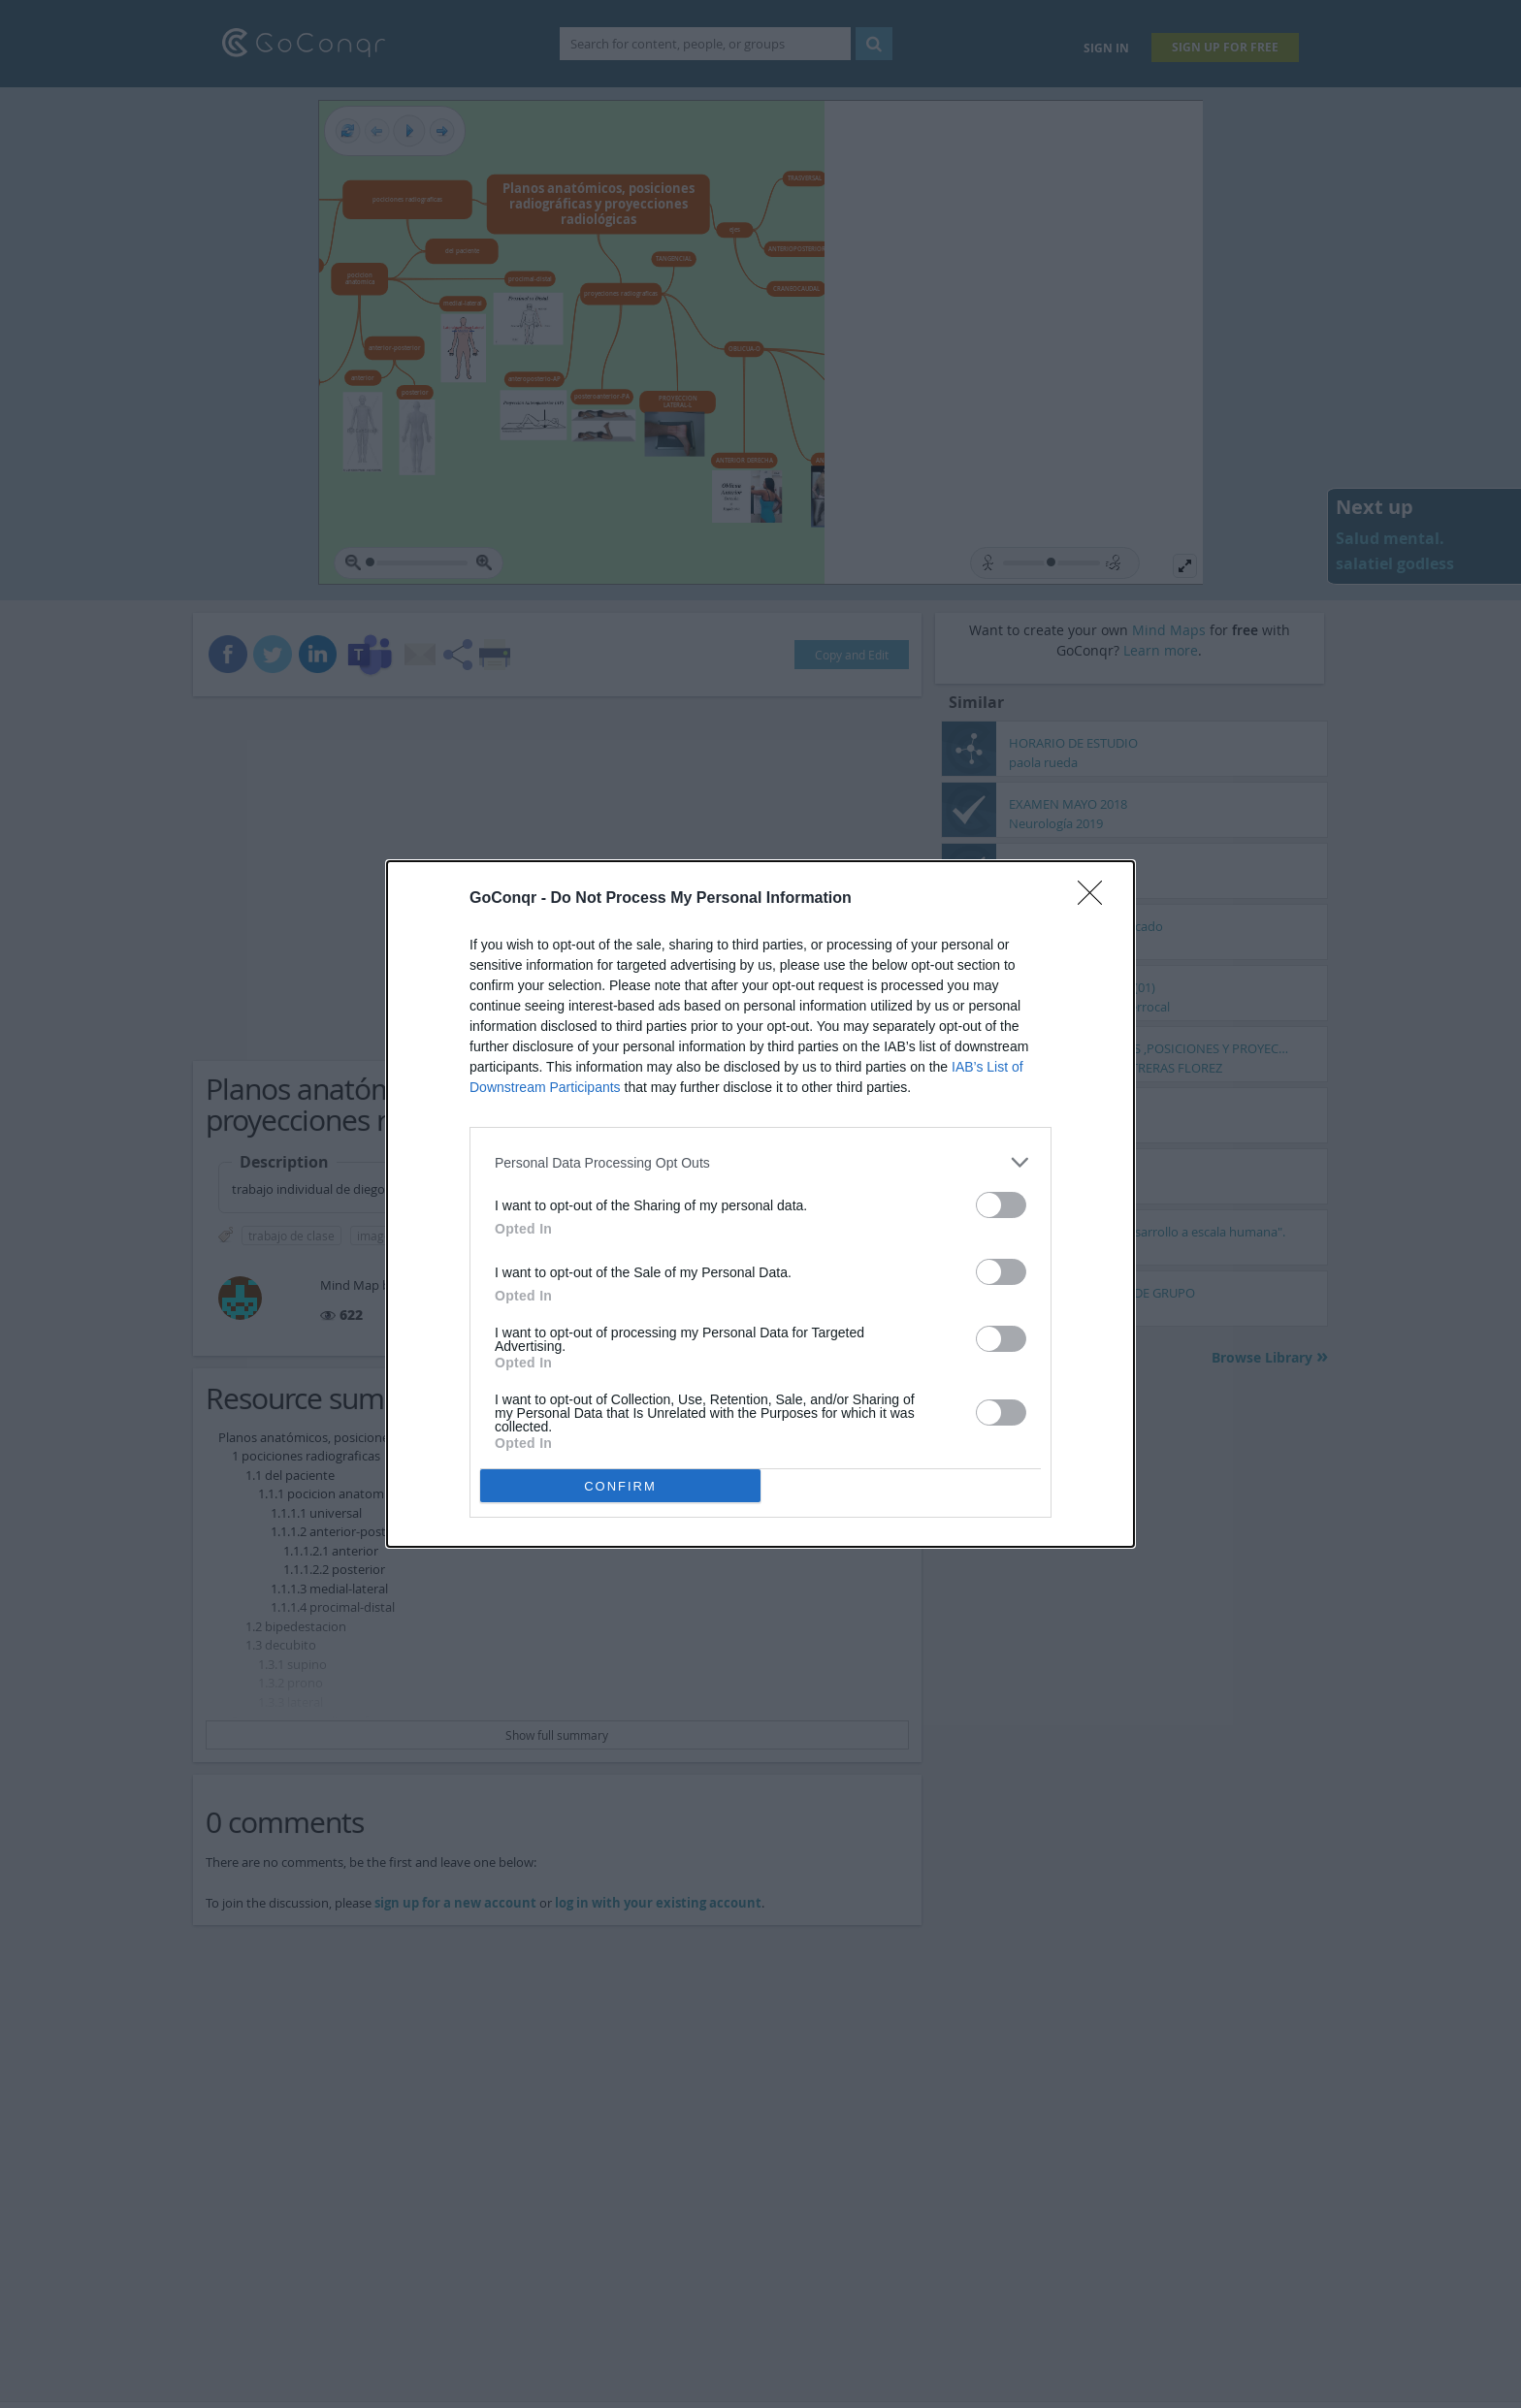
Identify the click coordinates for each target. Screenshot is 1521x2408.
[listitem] (760, 1162)
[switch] (1001, 1205)
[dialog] (760, 1204)
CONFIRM (620, 1486)
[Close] (1096, 899)
